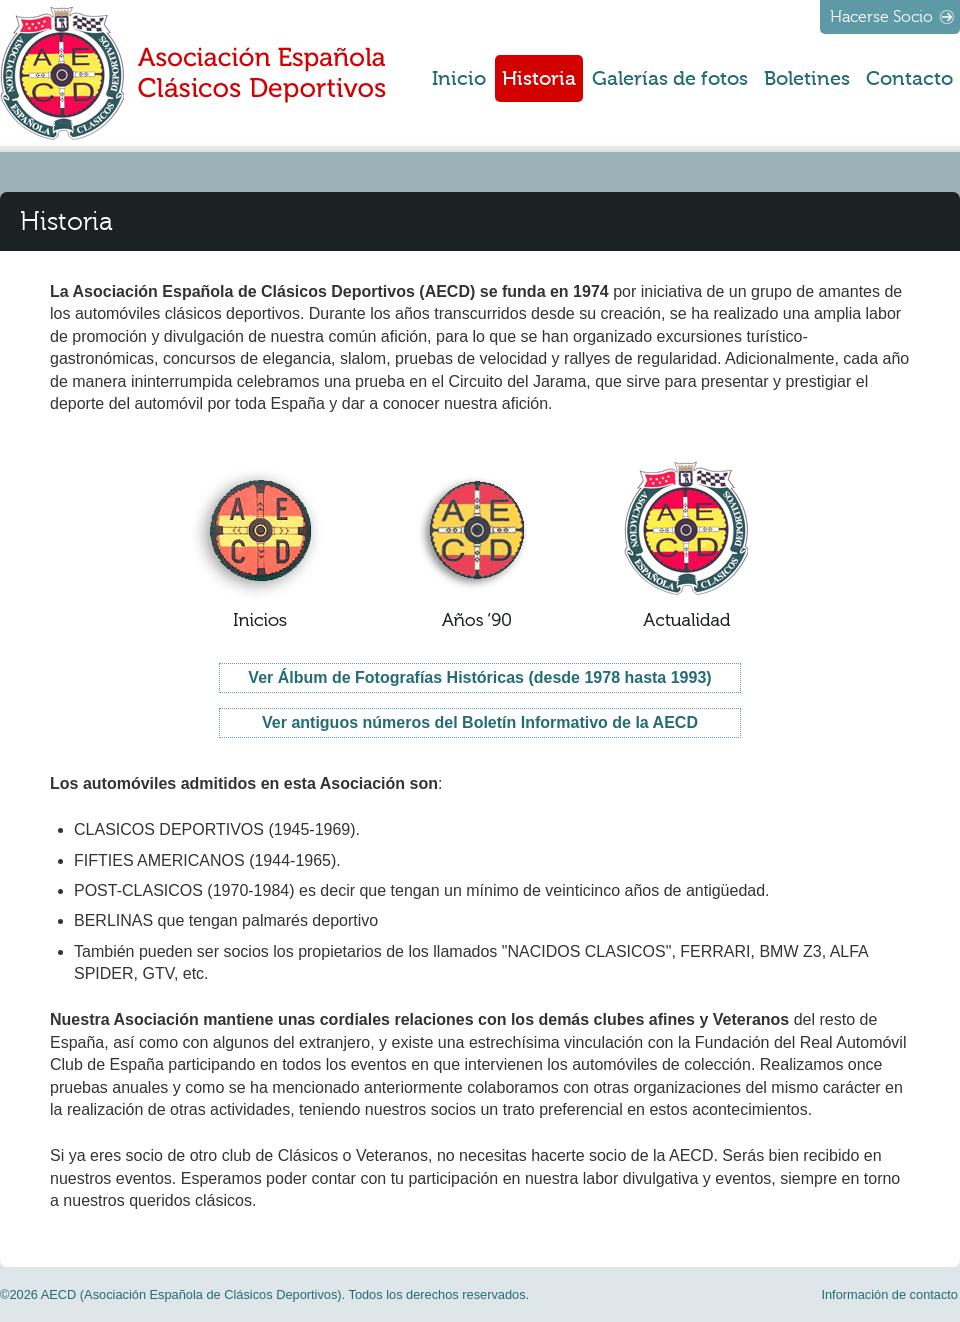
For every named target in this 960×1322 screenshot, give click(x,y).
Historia (539, 78)
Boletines (807, 78)
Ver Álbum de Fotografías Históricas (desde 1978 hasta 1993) (479, 677)
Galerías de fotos (670, 78)
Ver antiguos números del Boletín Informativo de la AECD (480, 722)
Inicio (459, 78)
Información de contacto (889, 1294)
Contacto (909, 78)
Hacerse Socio (881, 17)
